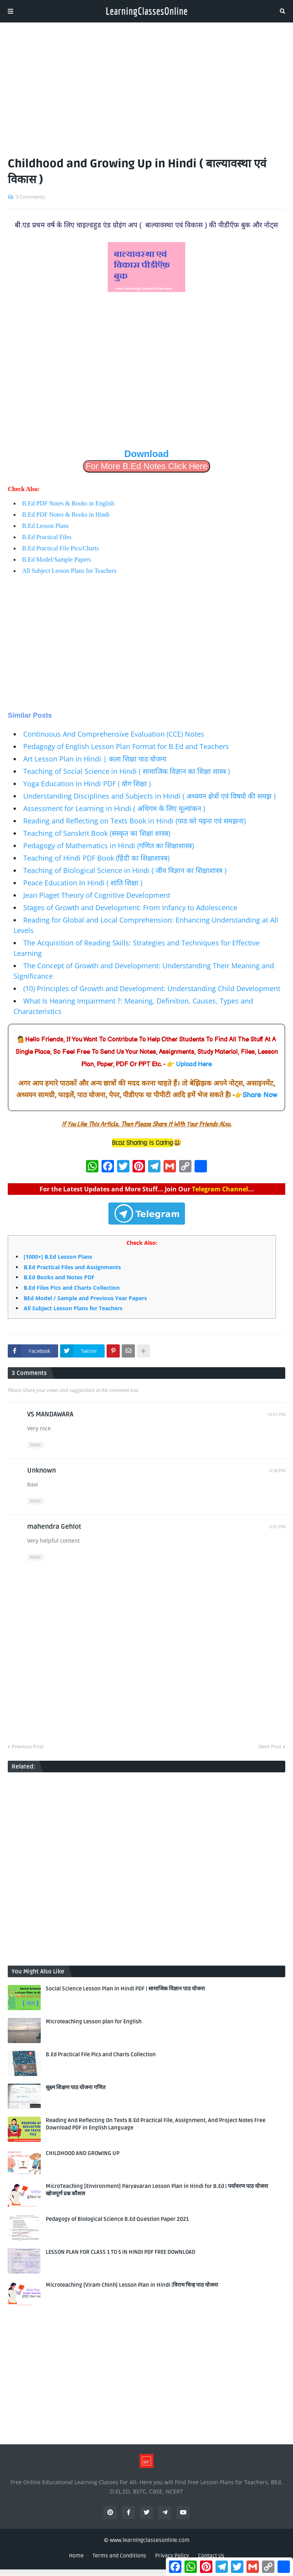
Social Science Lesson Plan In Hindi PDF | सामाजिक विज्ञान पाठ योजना (125, 1988)
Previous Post (27, 1746)
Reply (35, 1444)
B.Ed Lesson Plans (45, 525)
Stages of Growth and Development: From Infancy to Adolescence (130, 907)
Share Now (260, 1095)
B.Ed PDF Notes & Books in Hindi (65, 514)
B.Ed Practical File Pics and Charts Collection (101, 2054)
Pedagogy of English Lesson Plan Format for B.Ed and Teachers (126, 746)
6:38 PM (277, 1470)
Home (76, 2555)
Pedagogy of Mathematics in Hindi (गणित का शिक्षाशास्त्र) (108, 845)
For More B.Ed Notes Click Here (146, 466)
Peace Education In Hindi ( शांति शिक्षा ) (82, 882)
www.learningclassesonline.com (150, 2540)
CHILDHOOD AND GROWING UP (82, 2153)
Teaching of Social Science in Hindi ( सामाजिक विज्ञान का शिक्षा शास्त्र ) (126, 771)
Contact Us (211, 2555)
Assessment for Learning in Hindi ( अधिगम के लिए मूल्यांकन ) (114, 808)
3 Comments (30, 196)
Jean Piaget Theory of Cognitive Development (96, 895)
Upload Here (194, 1064)
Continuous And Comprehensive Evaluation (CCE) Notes (113, 734)
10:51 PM (276, 1414)
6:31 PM (277, 1526)
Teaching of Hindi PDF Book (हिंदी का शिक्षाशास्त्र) (96, 858)
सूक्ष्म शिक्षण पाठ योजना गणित (75, 2087)
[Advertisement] (146, 86)
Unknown (41, 1470)
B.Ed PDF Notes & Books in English (68, 503)
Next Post (270, 1746)
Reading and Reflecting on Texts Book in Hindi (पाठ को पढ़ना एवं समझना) (134, 820)
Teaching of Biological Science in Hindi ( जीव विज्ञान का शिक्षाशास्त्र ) (124, 870)
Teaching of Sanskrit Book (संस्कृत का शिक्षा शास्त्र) (96, 833)
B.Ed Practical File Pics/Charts (60, 548)
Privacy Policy (172, 2555)
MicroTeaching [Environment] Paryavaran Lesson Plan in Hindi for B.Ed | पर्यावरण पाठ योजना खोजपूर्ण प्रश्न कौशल (157, 2190)
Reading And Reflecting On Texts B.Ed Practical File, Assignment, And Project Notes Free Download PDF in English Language (155, 2124)
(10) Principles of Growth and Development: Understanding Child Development (151, 988)
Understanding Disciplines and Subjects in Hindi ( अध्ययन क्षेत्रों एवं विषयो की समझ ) (149, 796)
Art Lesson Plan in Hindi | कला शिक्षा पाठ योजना (95, 758)
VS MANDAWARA (50, 1414)
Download (146, 454)
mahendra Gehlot (54, 1527)
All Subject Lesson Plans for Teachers (69, 570)
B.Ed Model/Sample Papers (56, 559)
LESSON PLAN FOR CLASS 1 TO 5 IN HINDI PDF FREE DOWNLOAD (120, 2252)
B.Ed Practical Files (47, 537)
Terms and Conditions (119, 2555)
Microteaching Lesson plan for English (93, 2021)
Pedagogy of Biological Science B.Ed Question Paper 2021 (117, 2219)
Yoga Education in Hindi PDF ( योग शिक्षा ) (87, 783)
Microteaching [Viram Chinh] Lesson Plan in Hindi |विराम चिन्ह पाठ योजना (132, 2285)
